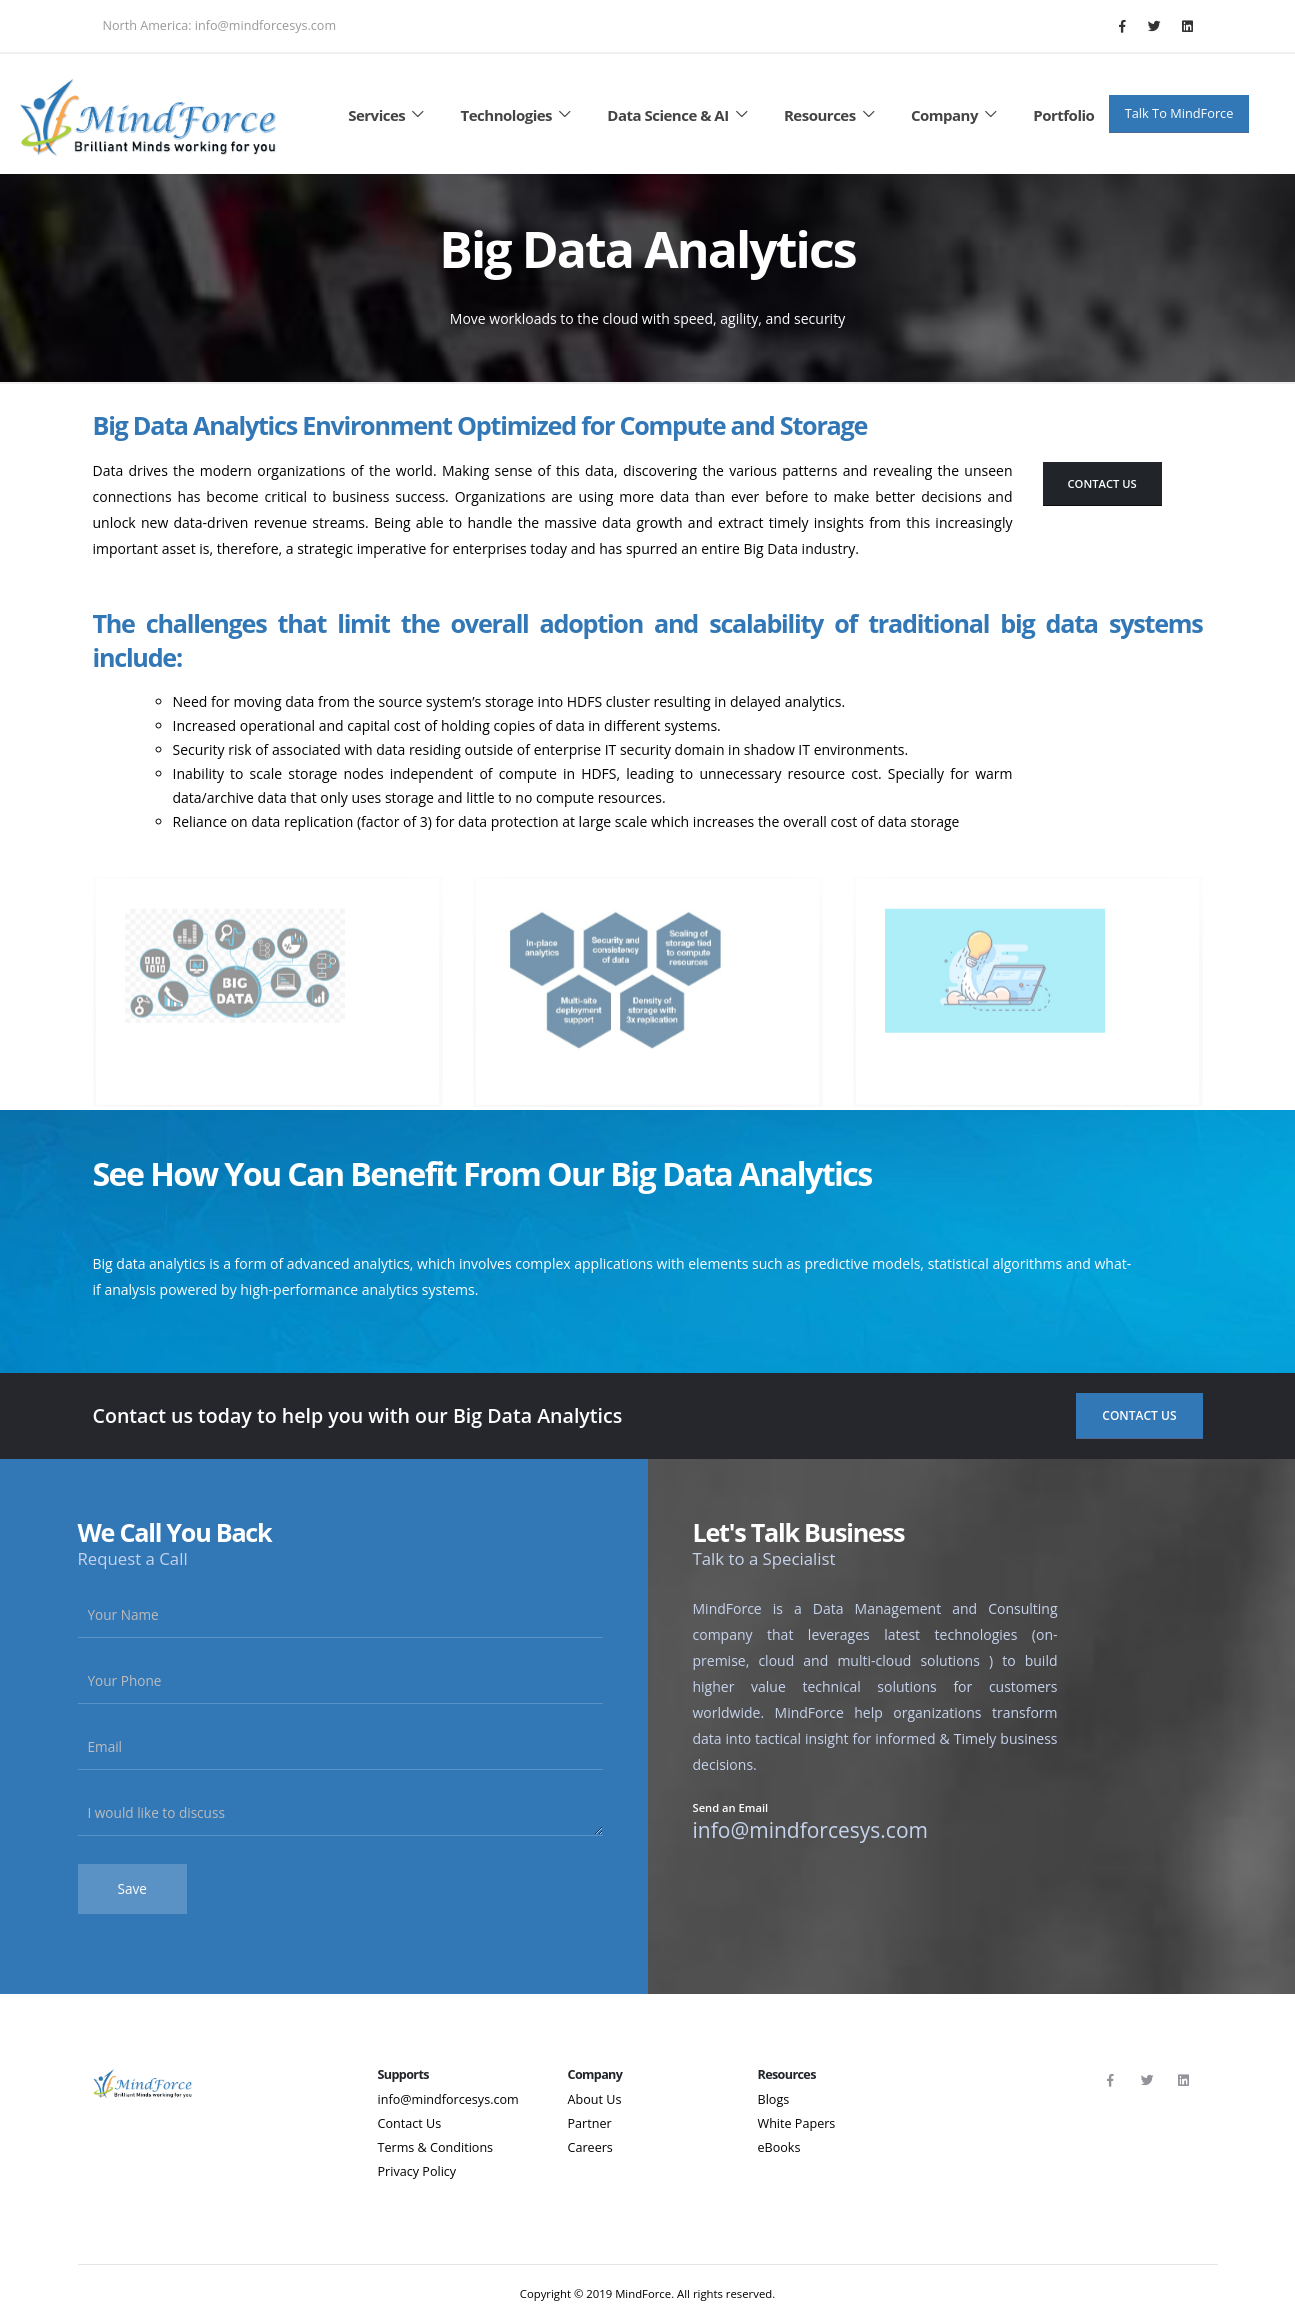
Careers (590, 2147)
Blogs (774, 2099)
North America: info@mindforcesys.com (220, 25)
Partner (590, 2123)
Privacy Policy (417, 2171)
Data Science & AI (680, 115)
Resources (832, 115)
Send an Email (731, 1808)
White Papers (797, 2123)
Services (389, 115)
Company (957, 115)
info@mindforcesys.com (448, 2099)
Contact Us (1102, 483)
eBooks (779, 2147)
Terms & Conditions (436, 2147)
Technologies (519, 115)
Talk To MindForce (1179, 113)
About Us (595, 2099)
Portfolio (1063, 115)
